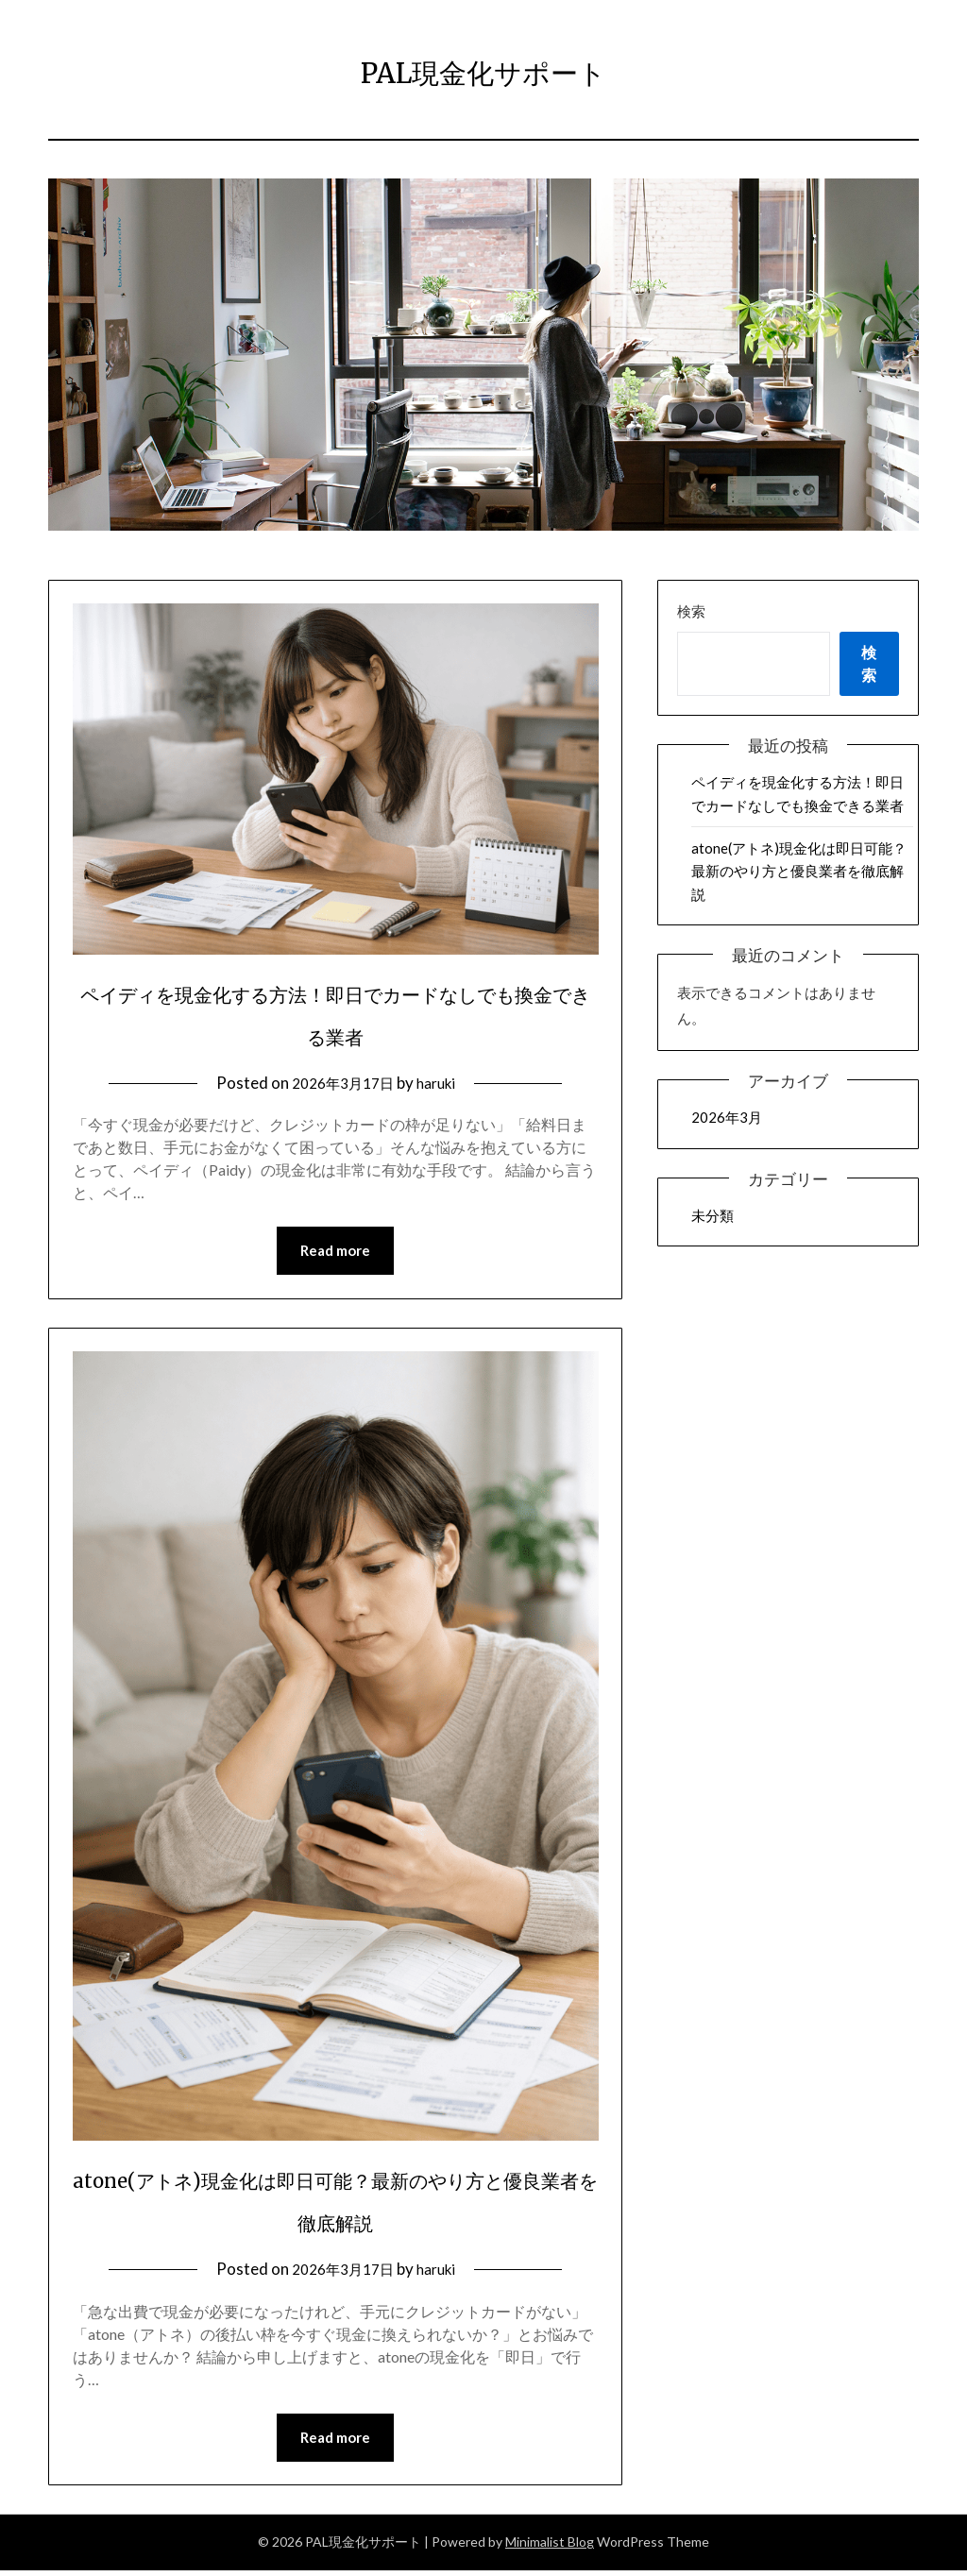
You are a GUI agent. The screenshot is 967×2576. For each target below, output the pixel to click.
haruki (441, 1083)
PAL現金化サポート (483, 67)
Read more (335, 1252)
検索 (691, 610)
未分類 (712, 1215)
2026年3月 (726, 1117)
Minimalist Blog (549, 2547)
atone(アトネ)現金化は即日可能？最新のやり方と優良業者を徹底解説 (799, 871)
